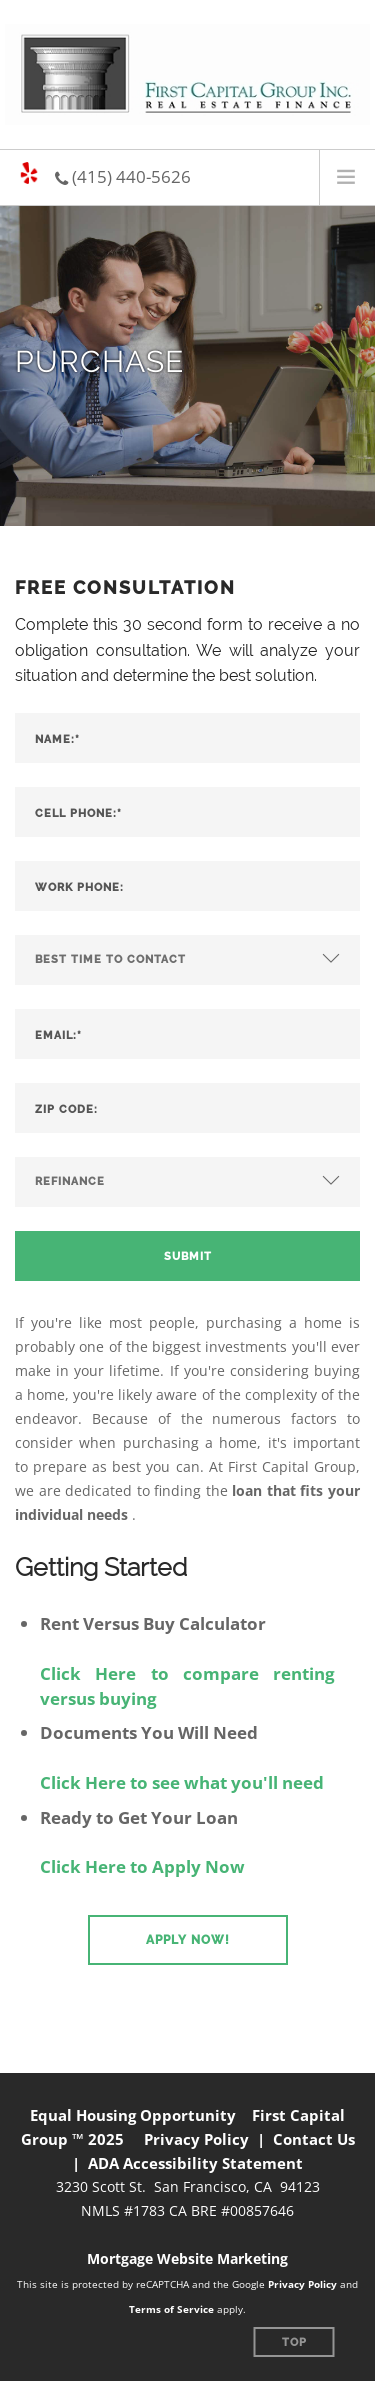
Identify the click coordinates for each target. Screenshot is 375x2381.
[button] (188, 1940)
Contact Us (314, 2139)
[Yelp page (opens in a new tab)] (29, 174)
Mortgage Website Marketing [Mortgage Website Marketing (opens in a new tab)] (187, 2258)
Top (294, 2342)
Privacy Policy (196, 2139)
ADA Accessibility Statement (195, 2163)
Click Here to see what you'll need (182, 1782)
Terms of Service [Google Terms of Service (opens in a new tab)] (171, 2309)
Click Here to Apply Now (142, 1866)
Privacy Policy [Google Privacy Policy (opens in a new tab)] (302, 2284)
